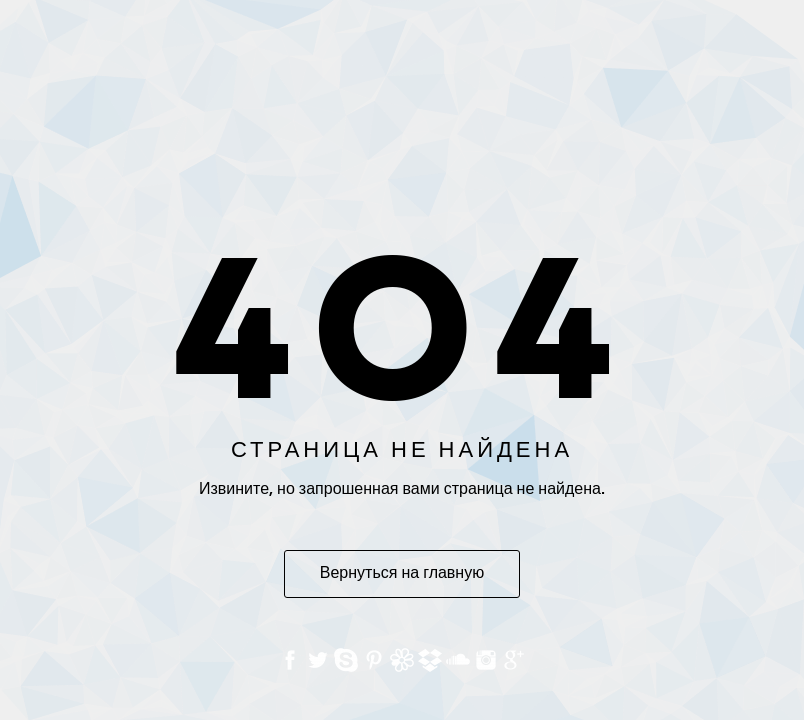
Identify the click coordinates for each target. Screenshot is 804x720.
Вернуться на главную (402, 574)
